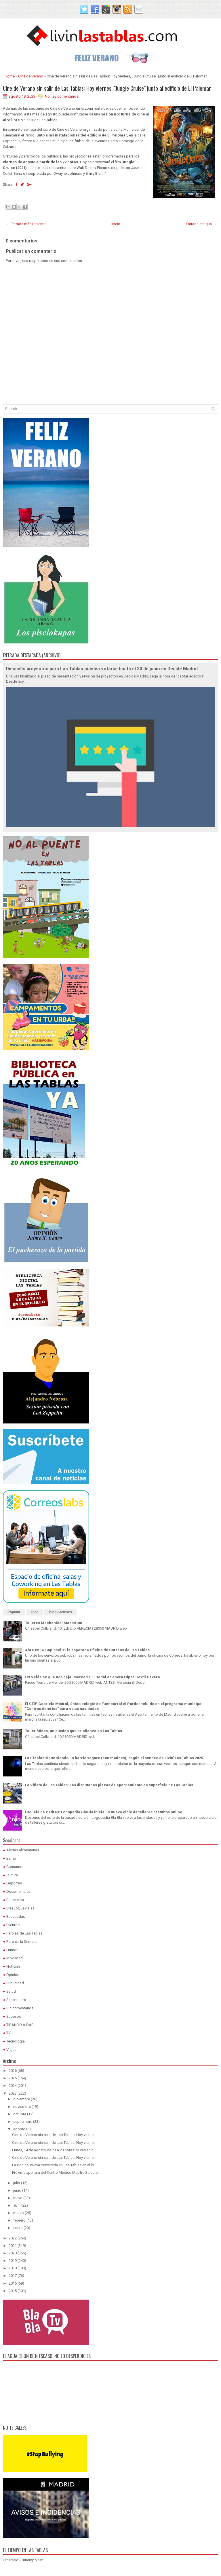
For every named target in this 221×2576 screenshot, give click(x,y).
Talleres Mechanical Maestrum (53, 1623)
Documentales (18, 1891)
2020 (13, 2253)
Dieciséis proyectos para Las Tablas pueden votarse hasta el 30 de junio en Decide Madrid (102, 668)
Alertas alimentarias (22, 1850)
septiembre (22, 2121)
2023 (13, 2093)
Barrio (11, 1858)
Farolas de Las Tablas (24, 1933)
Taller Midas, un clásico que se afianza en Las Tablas (73, 1731)
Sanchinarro (16, 2000)
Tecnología (15, 2041)
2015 (13, 2291)
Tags (35, 1612)
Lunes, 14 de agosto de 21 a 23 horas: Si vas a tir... (53, 2150)
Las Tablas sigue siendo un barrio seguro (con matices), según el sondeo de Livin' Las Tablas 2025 (114, 1758)
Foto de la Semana (21, 1941)
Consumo (14, 1867)
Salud (11, 1991)
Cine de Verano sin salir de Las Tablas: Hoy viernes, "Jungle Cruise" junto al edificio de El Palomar (107, 88)
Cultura (12, 1875)
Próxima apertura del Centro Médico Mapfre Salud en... (57, 2172)
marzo (18, 2213)
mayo (17, 2198)
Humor (12, 1950)
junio (17, 2190)
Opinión (12, 1975)
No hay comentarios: (62, 96)
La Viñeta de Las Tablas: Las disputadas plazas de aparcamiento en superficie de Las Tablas (109, 1785)
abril (16, 2205)
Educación (15, 1900)
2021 (13, 2245)
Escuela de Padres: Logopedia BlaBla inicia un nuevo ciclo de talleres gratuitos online (103, 1812)
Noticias (13, 1966)
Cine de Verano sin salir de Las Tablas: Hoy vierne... (54, 2135)
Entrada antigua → (201, 224)
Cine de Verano (30, 76)
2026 (13, 2070)
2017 (13, 2275)
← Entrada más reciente (25, 224)
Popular (13, 1612)
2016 (13, 2283)
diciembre (21, 2099)
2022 (13, 2238)
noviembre (22, 2106)
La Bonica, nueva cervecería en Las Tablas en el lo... (54, 2165)
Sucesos (13, 2016)
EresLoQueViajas (20, 1908)
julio (16, 2183)
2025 (13, 2078)
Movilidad (14, 1958)
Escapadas (15, 1916)
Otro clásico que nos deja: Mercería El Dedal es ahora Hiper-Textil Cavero (92, 1677)
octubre (19, 2114)
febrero (19, 2220)
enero (18, 2228)
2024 (13, 2085)
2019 (13, 2260)
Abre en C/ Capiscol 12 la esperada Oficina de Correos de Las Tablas (87, 1650)
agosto (19, 2129)
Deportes (14, 1883)
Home (10, 76)
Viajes (11, 2049)
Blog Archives (60, 1612)
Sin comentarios (19, 2008)
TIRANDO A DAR (20, 2025)
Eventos (13, 1925)
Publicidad (15, 1983)
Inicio (115, 224)
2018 (13, 2268)
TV (8, 2033)
